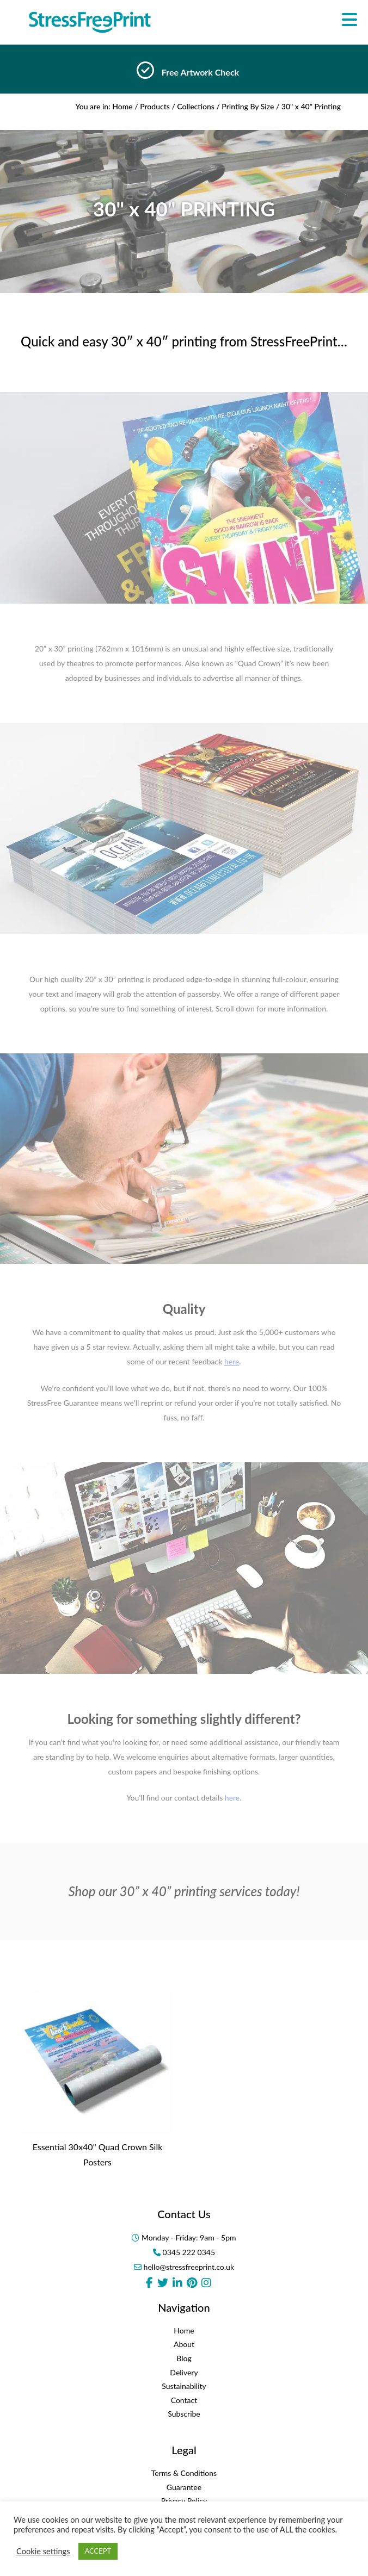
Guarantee (184, 2487)
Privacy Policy (184, 2500)
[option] (184, 73)
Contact (184, 2400)
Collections (195, 106)
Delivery (184, 2372)
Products (155, 106)
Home (122, 106)
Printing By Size (248, 106)
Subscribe (184, 2413)
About (184, 2344)
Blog (183, 2358)
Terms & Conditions (184, 2473)
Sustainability (184, 2386)
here (232, 1797)
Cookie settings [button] (43, 2551)
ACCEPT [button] (98, 2551)
